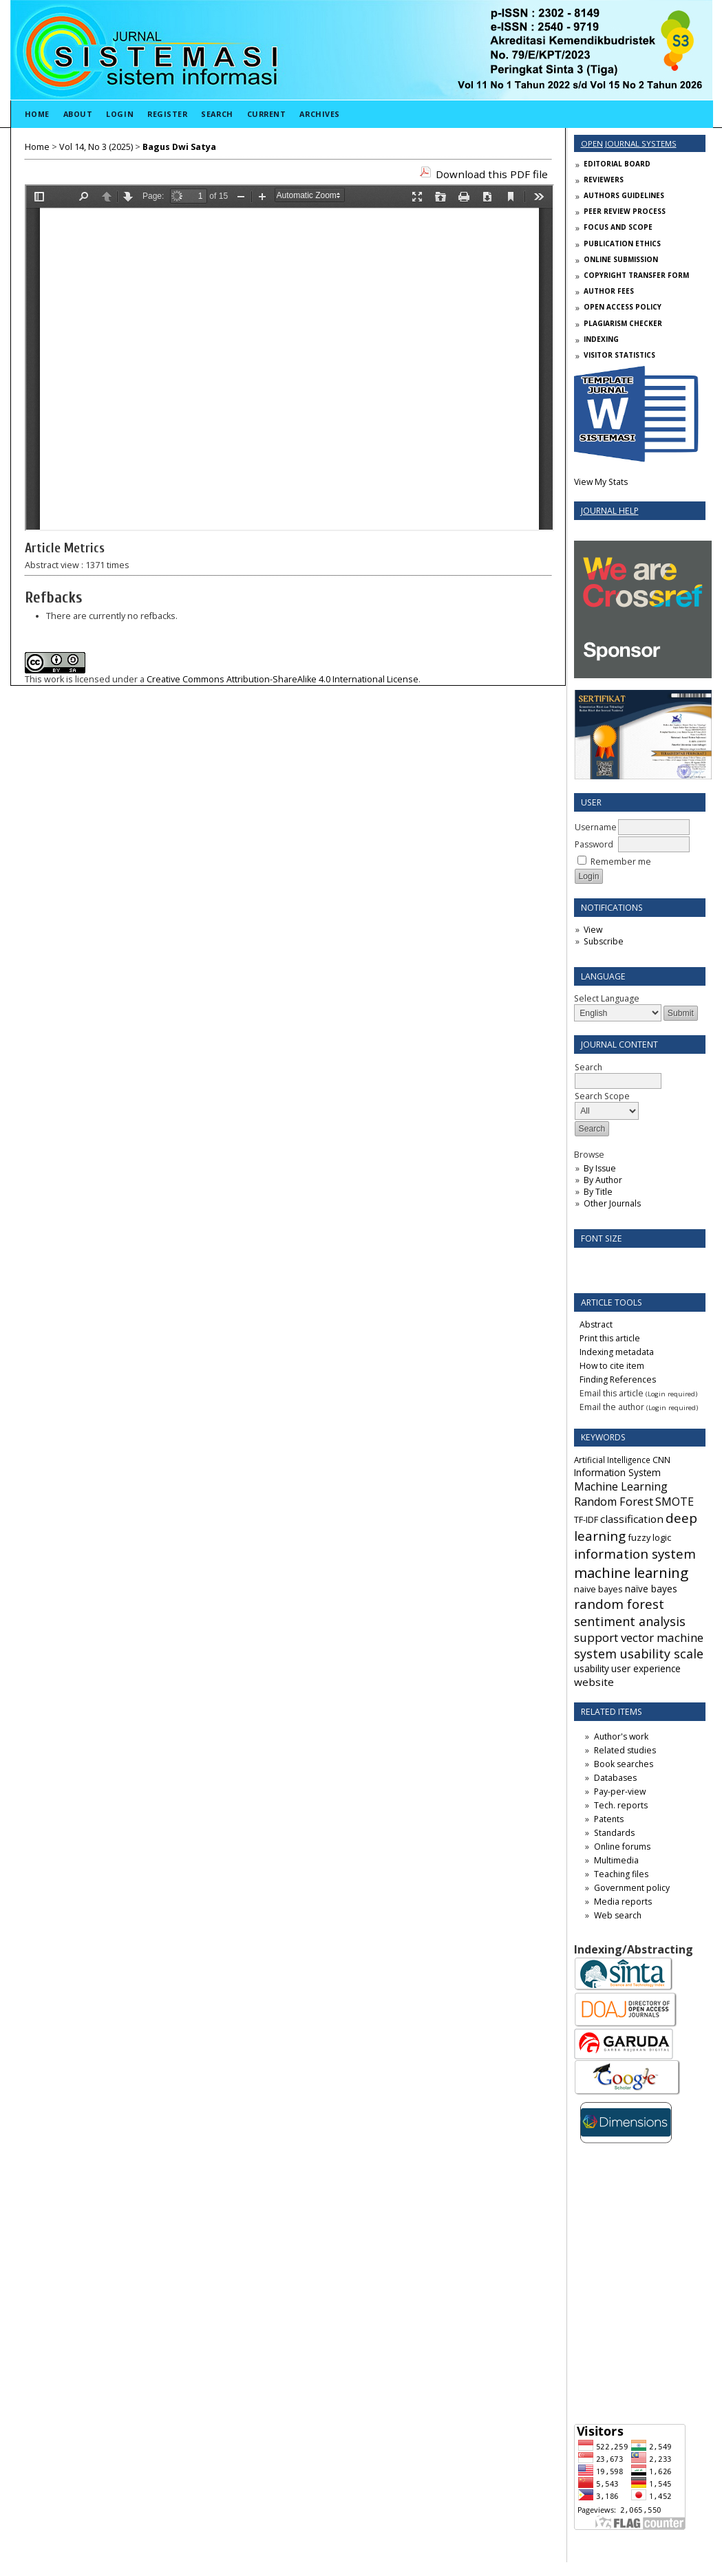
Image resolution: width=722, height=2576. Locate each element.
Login (120, 114)
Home (37, 114)
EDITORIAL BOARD (617, 164)
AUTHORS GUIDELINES (624, 195)
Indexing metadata (617, 1352)
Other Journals (612, 1203)
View (593, 929)
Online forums (622, 1846)
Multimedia (616, 1860)
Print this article (610, 1338)
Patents (609, 1819)
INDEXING (601, 339)
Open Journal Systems (629, 143)
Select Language (606, 998)
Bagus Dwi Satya (179, 147)
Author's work (621, 1736)
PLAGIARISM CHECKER (623, 323)
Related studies (625, 1750)
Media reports (623, 1901)
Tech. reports (621, 1805)
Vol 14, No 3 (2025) (96, 147)
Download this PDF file (492, 174)
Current (266, 114)
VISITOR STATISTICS (619, 355)
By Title (598, 1192)
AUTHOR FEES (609, 291)
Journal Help (610, 511)
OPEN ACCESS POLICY (622, 307)
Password (594, 844)
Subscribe (604, 941)
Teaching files (621, 1874)
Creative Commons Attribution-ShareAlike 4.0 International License (282, 679)
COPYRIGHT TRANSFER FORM (636, 275)
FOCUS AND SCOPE (618, 227)
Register (167, 114)
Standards (614, 1833)
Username (596, 827)
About (78, 114)
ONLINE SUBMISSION (621, 259)
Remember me (621, 861)
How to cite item (612, 1366)
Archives (319, 114)
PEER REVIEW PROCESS (625, 211)
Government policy (632, 1888)
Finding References (618, 1379)
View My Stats (601, 482)
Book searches (623, 1764)
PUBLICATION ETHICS (622, 243)
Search (217, 114)
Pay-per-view (620, 1791)
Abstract (596, 1324)
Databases (615, 1778)
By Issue (600, 1168)
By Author (603, 1180)
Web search (617, 1915)
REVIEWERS (604, 179)
